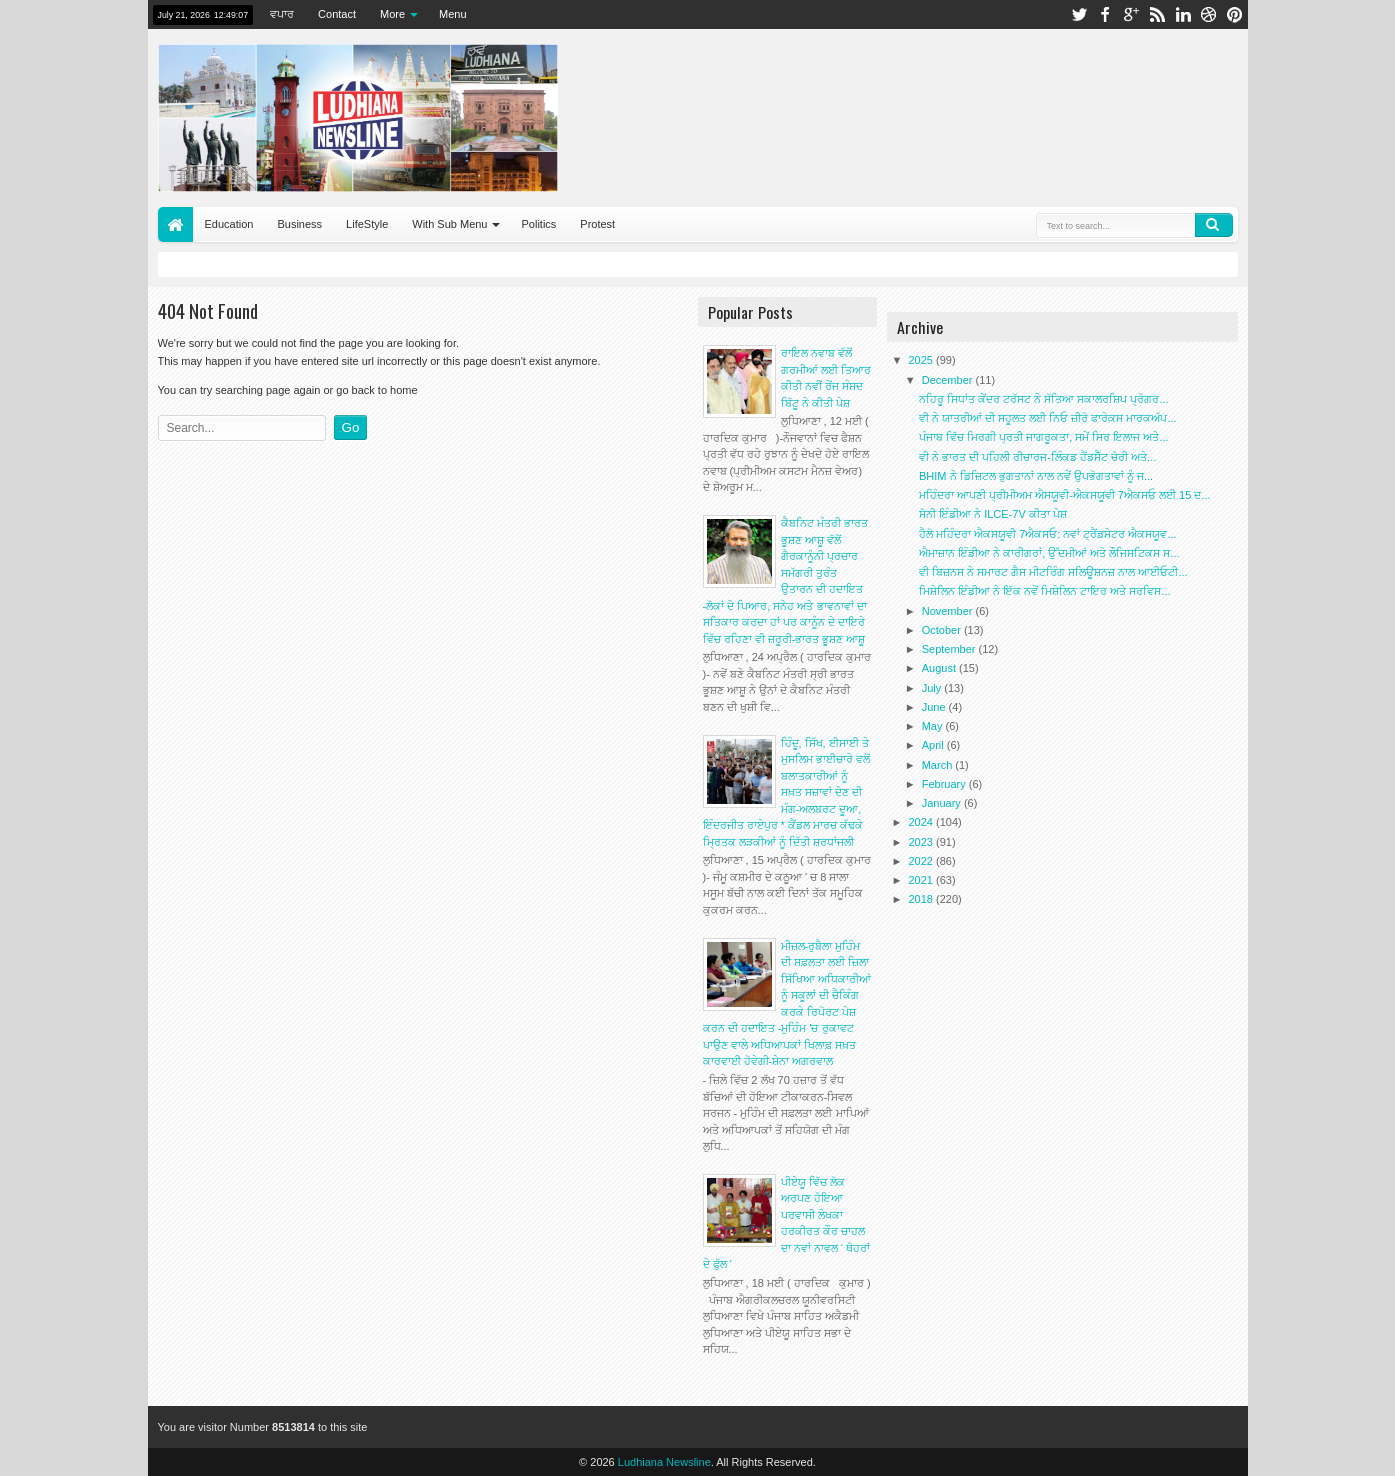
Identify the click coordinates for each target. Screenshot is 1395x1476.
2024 (923, 822)
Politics (538, 224)
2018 (923, 899)
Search (1214, 225)
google (1131, 14)
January (943, 803)
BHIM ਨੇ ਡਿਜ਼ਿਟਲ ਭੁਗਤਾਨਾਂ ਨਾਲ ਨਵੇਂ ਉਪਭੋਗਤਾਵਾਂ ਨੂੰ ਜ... (1036, 476)
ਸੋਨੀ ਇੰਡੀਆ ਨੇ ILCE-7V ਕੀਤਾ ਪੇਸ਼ (993, 514)
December (949, 380)
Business (299, 224)
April (934, 745)
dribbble (1209, 14)
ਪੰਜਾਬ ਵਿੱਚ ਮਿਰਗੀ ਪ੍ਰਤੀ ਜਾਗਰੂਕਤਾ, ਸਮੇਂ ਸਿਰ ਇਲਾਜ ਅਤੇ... (1044, 437)
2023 (923, 842)
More (392, 14)
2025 (923, 360)
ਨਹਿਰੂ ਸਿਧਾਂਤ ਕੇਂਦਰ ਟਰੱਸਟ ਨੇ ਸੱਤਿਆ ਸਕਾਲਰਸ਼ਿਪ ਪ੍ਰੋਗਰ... (1044, 399)
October (943, 630)
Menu (453, 14)
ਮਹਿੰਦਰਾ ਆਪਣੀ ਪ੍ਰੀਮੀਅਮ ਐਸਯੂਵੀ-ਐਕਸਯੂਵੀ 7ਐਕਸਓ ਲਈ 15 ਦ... (1065, 495)
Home (175, 224)
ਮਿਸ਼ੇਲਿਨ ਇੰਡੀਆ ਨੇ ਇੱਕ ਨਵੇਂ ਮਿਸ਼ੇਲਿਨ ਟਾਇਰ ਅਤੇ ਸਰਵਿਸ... (1045, 591)
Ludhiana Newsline (664, 1462)
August (940, 668)
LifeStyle (367, 224)
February (945, 784)
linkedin (1183, 14)
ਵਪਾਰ (282, 14)
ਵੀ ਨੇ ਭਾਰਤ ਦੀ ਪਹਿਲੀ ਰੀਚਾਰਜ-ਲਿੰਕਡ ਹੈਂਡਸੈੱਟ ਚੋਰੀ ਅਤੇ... (1037, 457)
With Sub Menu (449, 224)
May (934, 726)
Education (229, 224)
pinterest (1235, 14)
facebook (1105, 14)
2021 (923, 880)
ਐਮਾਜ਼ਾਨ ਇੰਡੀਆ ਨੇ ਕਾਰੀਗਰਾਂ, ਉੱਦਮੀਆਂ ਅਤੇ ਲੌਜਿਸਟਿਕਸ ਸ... (1049, 553)
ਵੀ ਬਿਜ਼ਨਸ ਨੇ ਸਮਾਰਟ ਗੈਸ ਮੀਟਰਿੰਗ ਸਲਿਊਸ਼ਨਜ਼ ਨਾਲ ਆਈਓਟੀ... (1053, 572)
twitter (1079, 14)
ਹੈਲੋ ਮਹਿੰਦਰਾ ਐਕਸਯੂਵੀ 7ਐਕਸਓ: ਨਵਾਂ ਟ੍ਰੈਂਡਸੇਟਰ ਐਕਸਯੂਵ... (1048, 534)
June (935, 707)
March (939, 765)
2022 (923, 861)
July (933, 688)
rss (1157, 14)
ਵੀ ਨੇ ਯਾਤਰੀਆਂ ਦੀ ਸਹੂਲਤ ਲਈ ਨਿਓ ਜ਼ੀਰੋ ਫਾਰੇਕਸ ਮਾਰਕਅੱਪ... (1048, 418)
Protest (597, 224)
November (949, 611)
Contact (337, 14)
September (950, 649)
